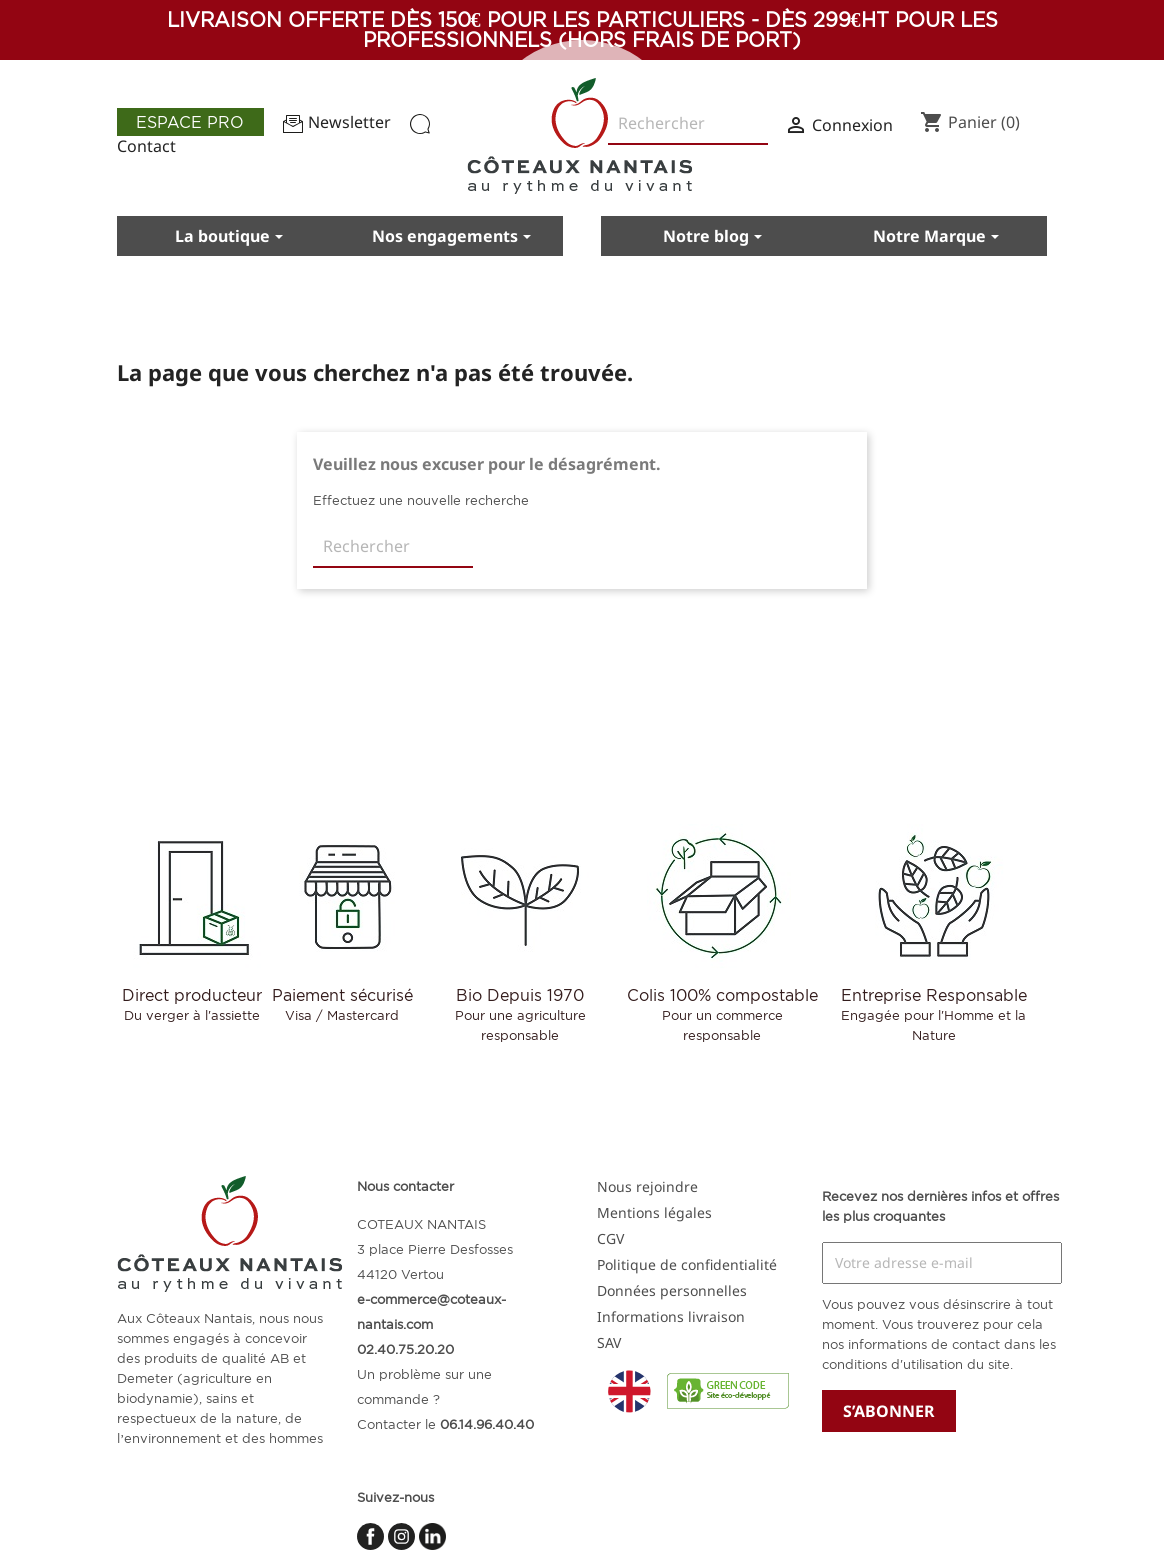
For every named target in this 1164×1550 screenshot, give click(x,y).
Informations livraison (671, 1316)
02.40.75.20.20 (405, 1349)
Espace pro (190, 122)
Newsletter (337, 122)
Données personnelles (672, 1290)
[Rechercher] (393, 547)
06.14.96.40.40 (487, 1424)
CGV (610, 1238)
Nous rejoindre (647, 1186)
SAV (609, 1342)
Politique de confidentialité (687, 1264)
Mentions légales (654, 1212)
